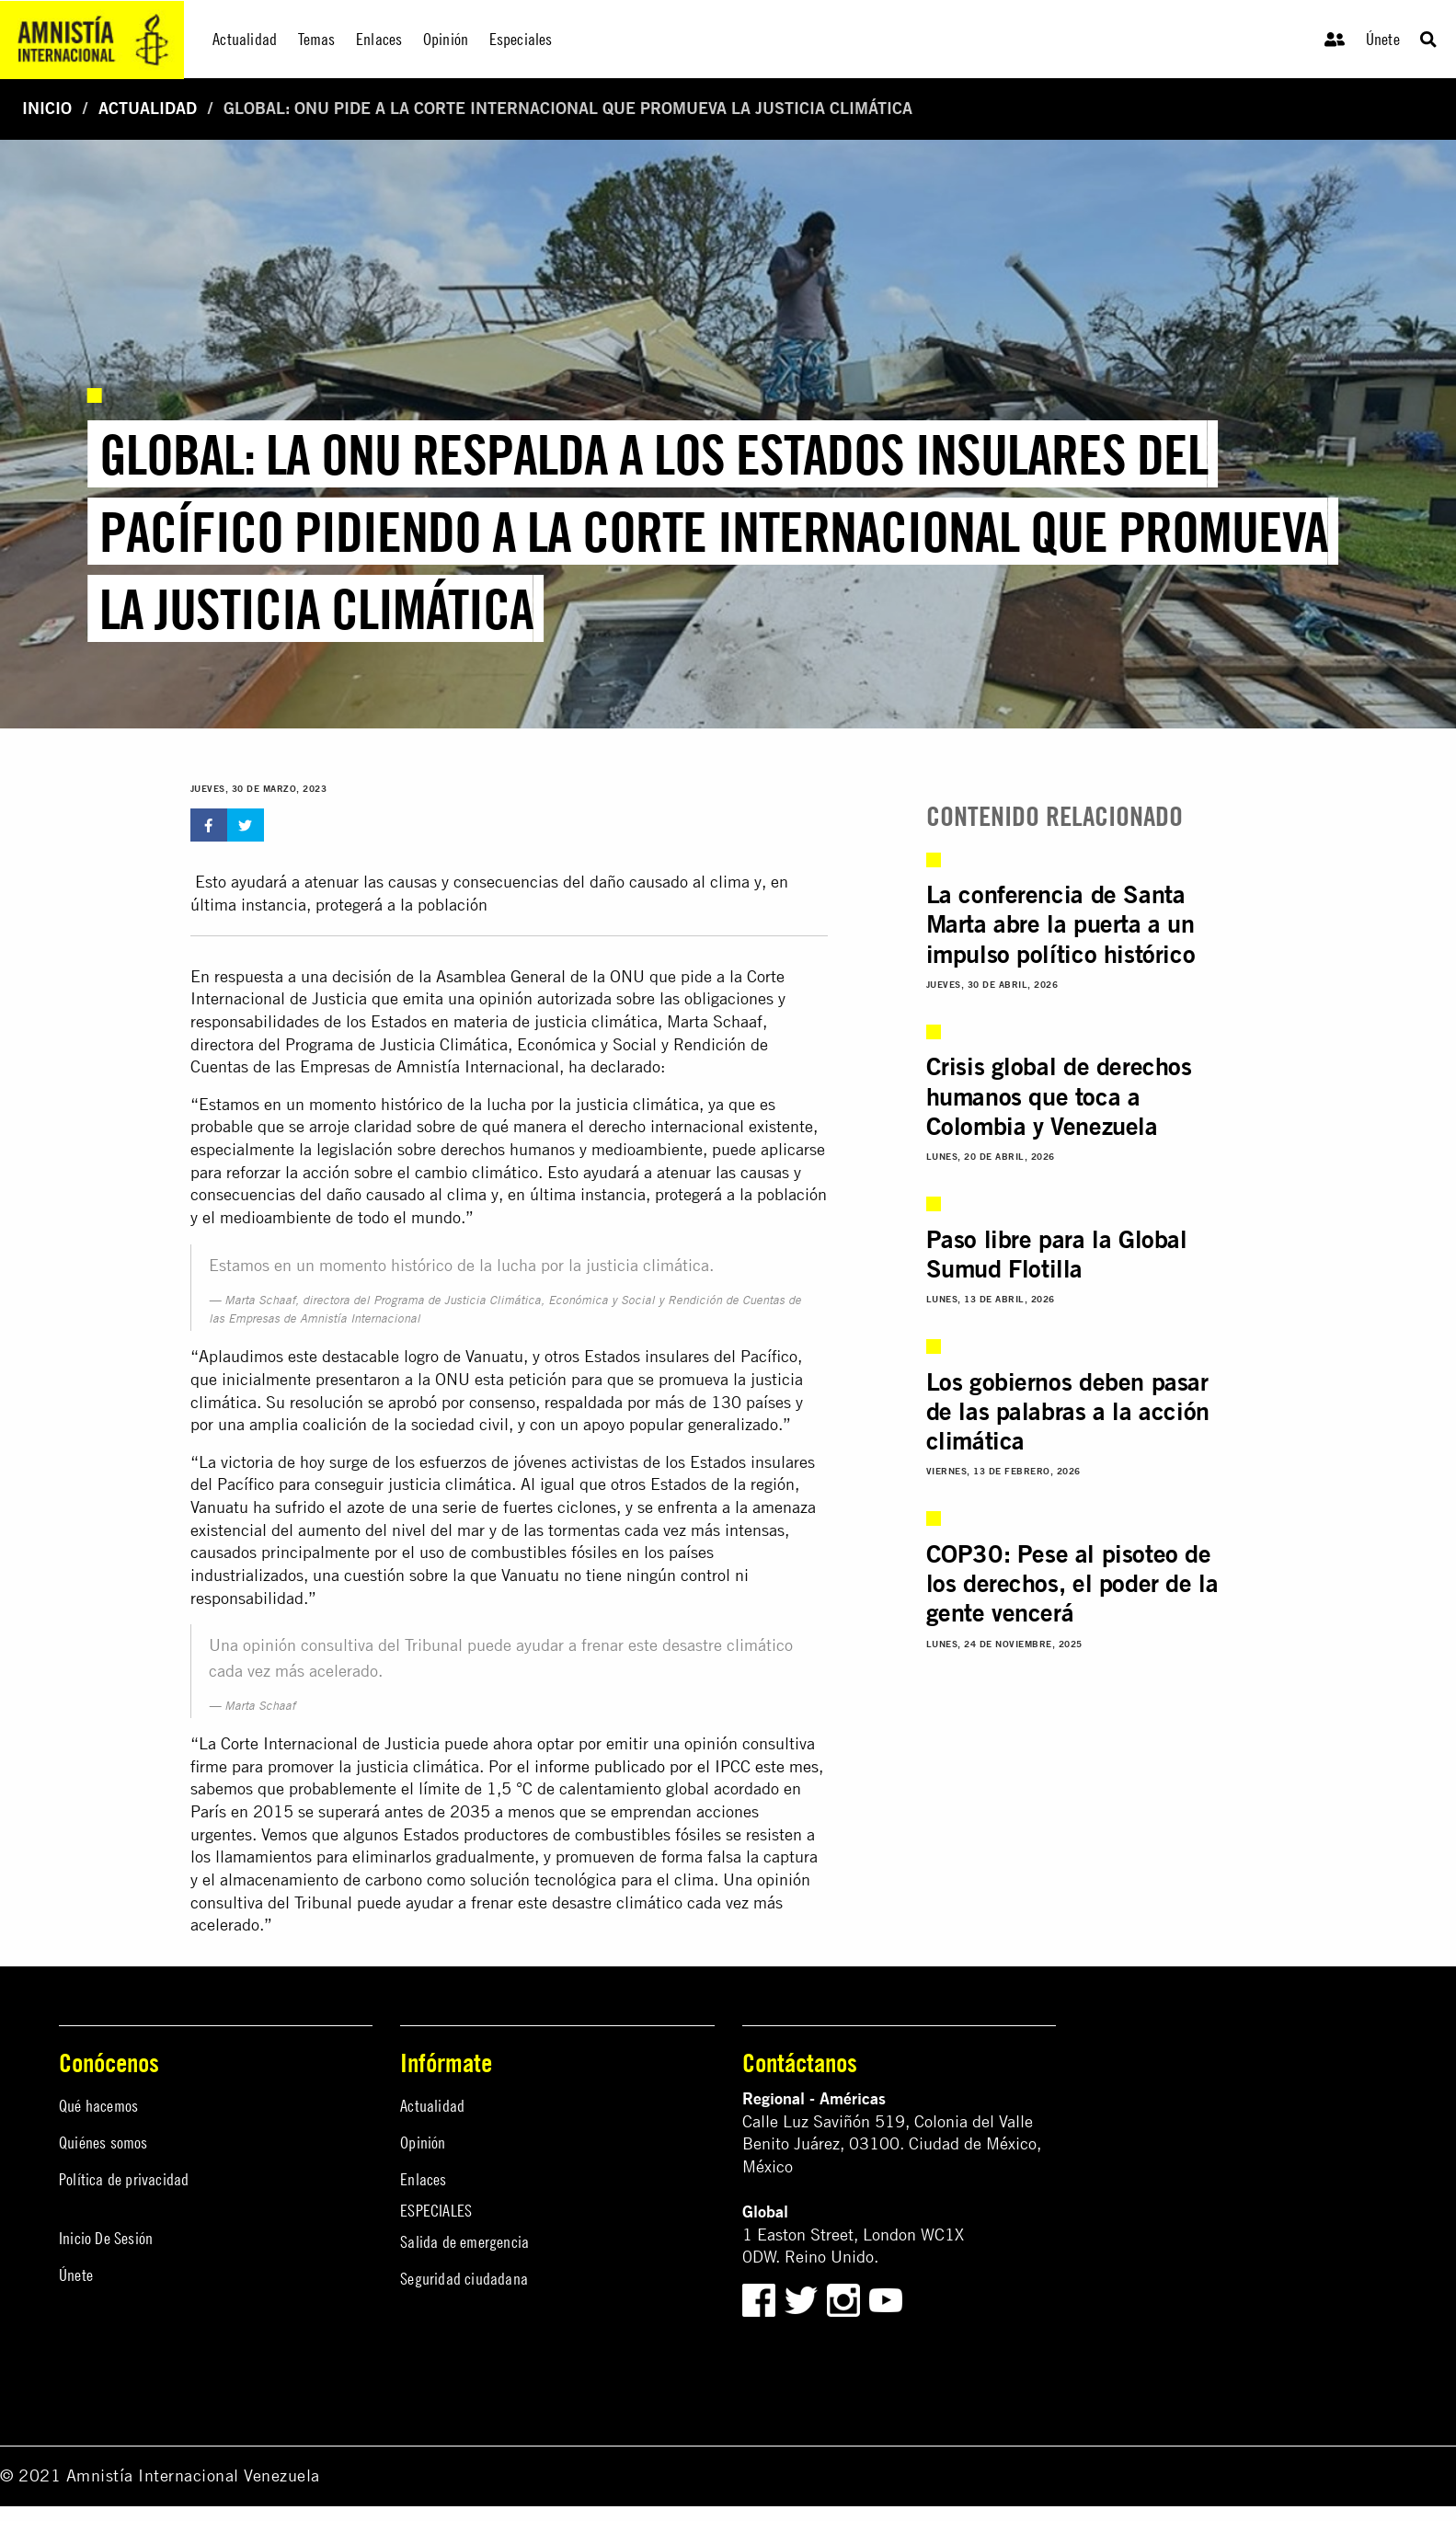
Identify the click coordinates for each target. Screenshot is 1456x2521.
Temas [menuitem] (317, 39)
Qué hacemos (98, 2105)
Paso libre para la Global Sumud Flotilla (1056, 1253)
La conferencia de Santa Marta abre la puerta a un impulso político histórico (1061, 923)
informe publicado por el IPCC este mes (676, 1766)
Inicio (47, 108)
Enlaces (423, 2179)
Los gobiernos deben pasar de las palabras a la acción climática (1068, 1411)
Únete (1383, 39)
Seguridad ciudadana (464, 2278)
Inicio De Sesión (106, 2238)
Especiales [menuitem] (521, 39)
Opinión (422, 2142)
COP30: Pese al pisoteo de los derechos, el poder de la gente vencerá (1072, 1583)
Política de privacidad (124, 2179)
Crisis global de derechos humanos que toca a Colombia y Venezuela (1059, 1095)
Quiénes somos (103, 2142)
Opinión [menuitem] (445, 39)
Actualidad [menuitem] (244, 39)
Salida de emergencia (464, 2242)
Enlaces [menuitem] (379, 39)
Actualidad (147, 108)
